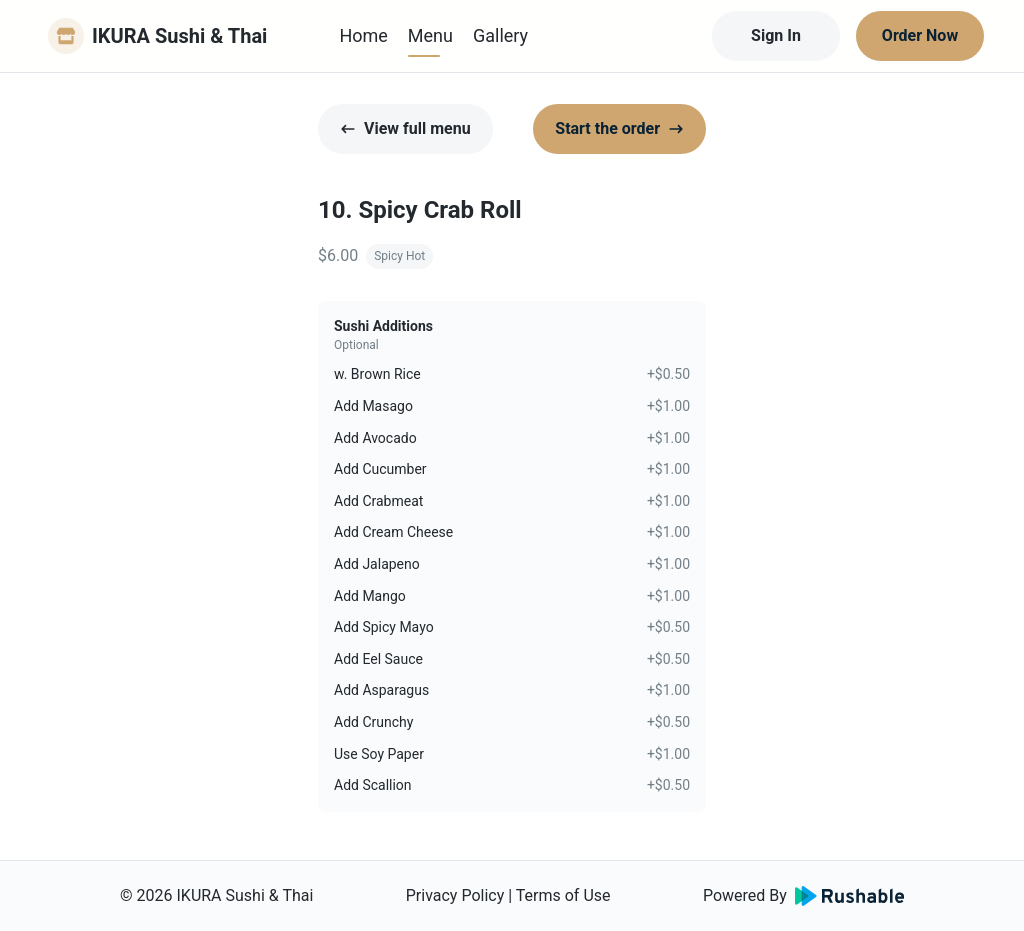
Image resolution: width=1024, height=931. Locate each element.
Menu (430, 35)
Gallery (500, 35)
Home (363, 35)
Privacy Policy (455, 895)
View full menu (405, 128)
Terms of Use (563, 895)
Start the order (619, 128)
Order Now (920, 35)
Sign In (776, 35)
